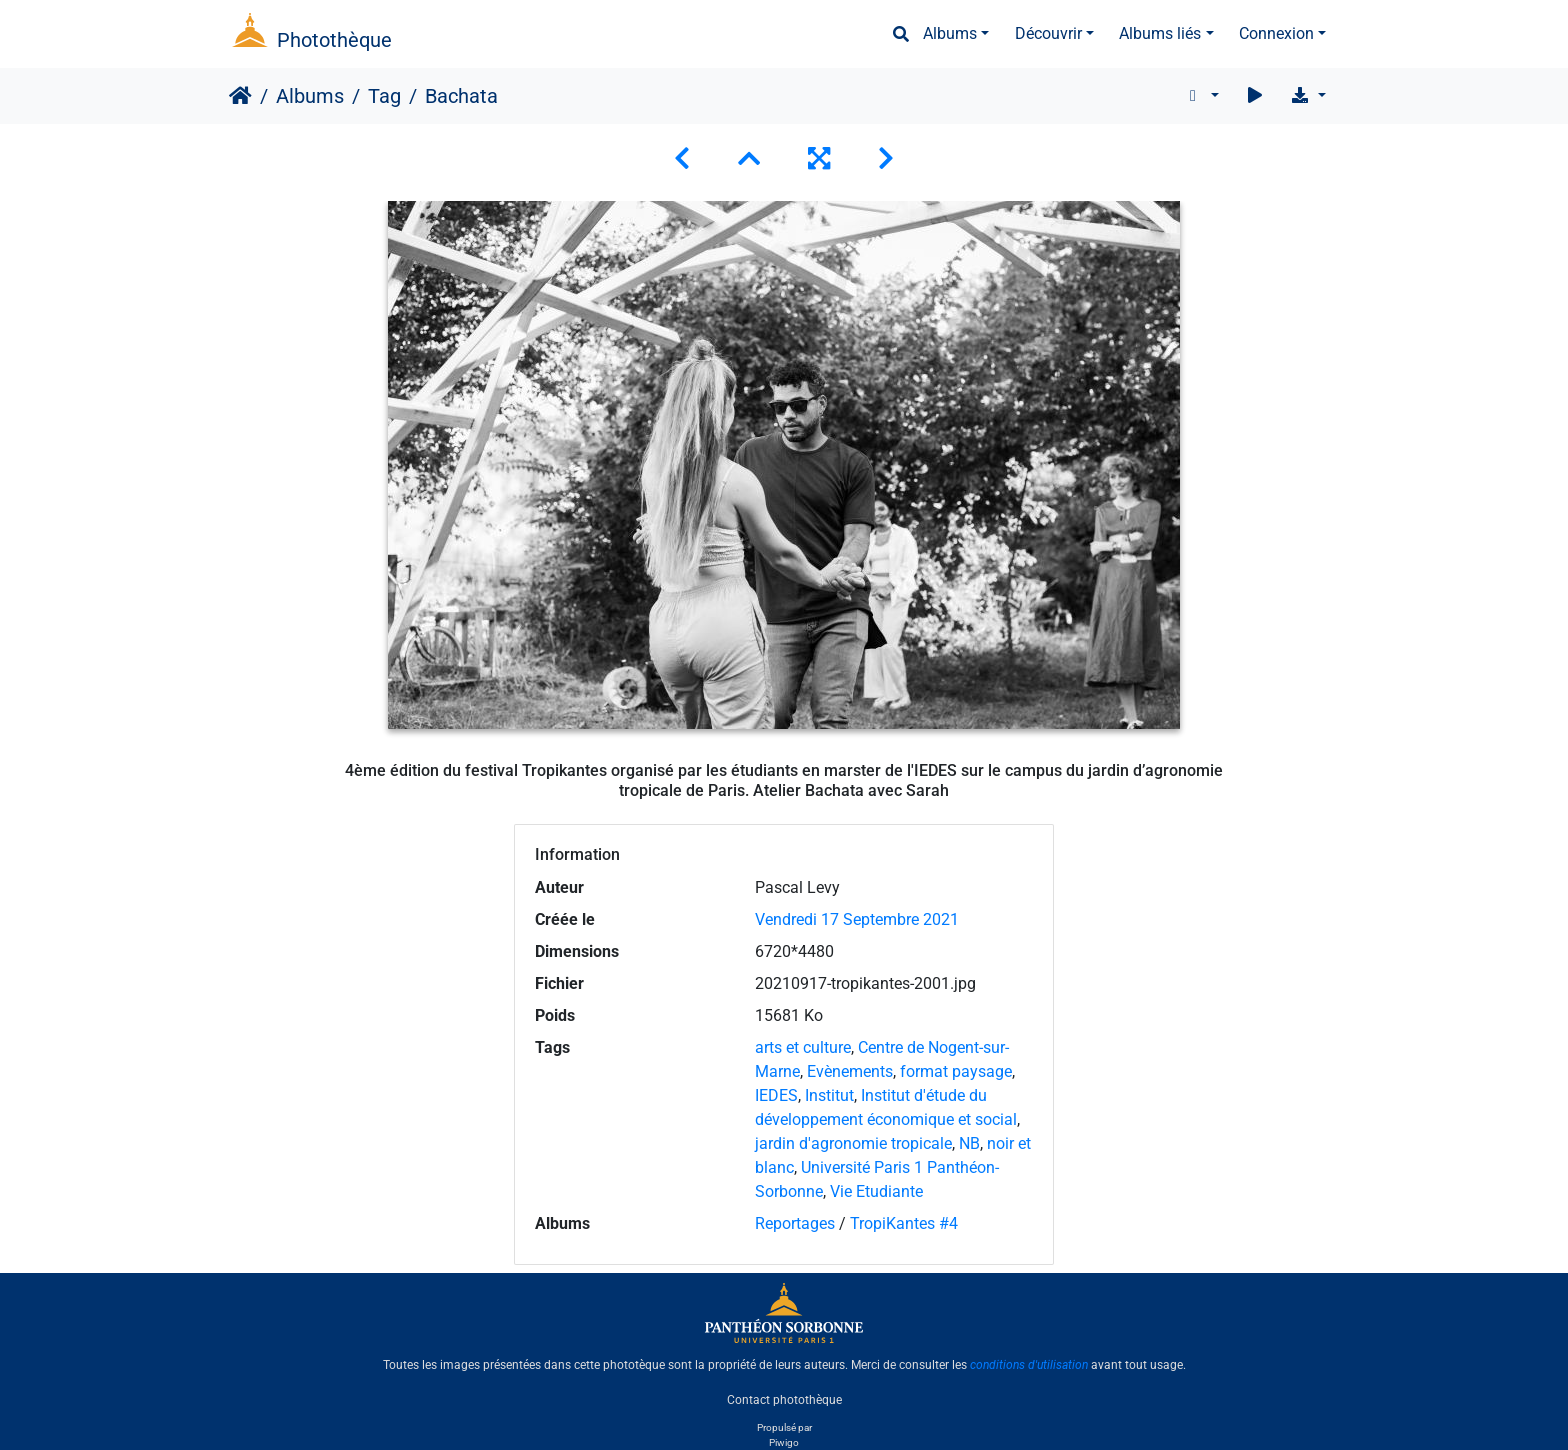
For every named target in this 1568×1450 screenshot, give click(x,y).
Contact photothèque (784, 1399)
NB (969, 1143)
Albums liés (1160, 33)
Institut (829, 1095)
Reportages (795, 1223)
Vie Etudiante (876, 1191)
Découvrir (1048, 33)
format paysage (956, 1071)
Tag (384, 96)
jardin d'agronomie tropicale (853, 1143)
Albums (950, 33)
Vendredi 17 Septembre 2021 (857, 919)
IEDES (776, 1095)
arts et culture (803, 1047)
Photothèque (334, 40)
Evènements (850, 1071)
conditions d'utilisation (1029, 1365)
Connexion (1276, 33)
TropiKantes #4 (904, 1223)
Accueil (240, 96)
